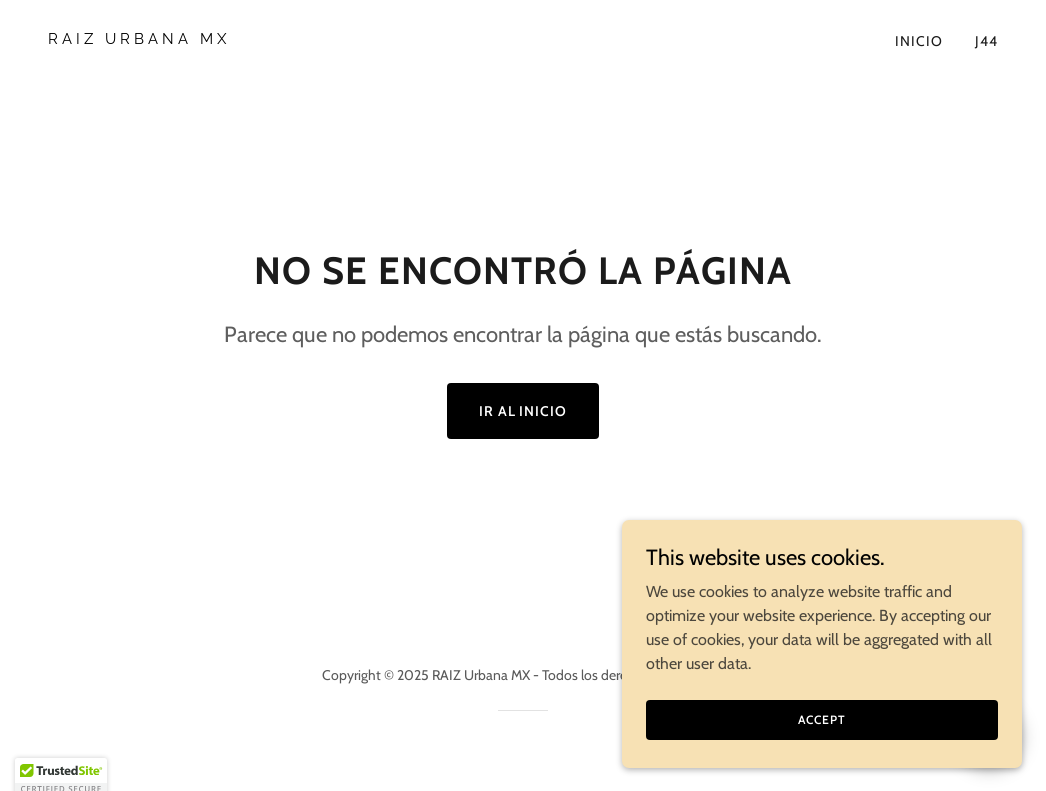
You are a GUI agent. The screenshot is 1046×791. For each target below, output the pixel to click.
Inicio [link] (919, 41)
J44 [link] (986, 41)
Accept (821, 733)
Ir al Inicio (523, 411)
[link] (277, 38)
